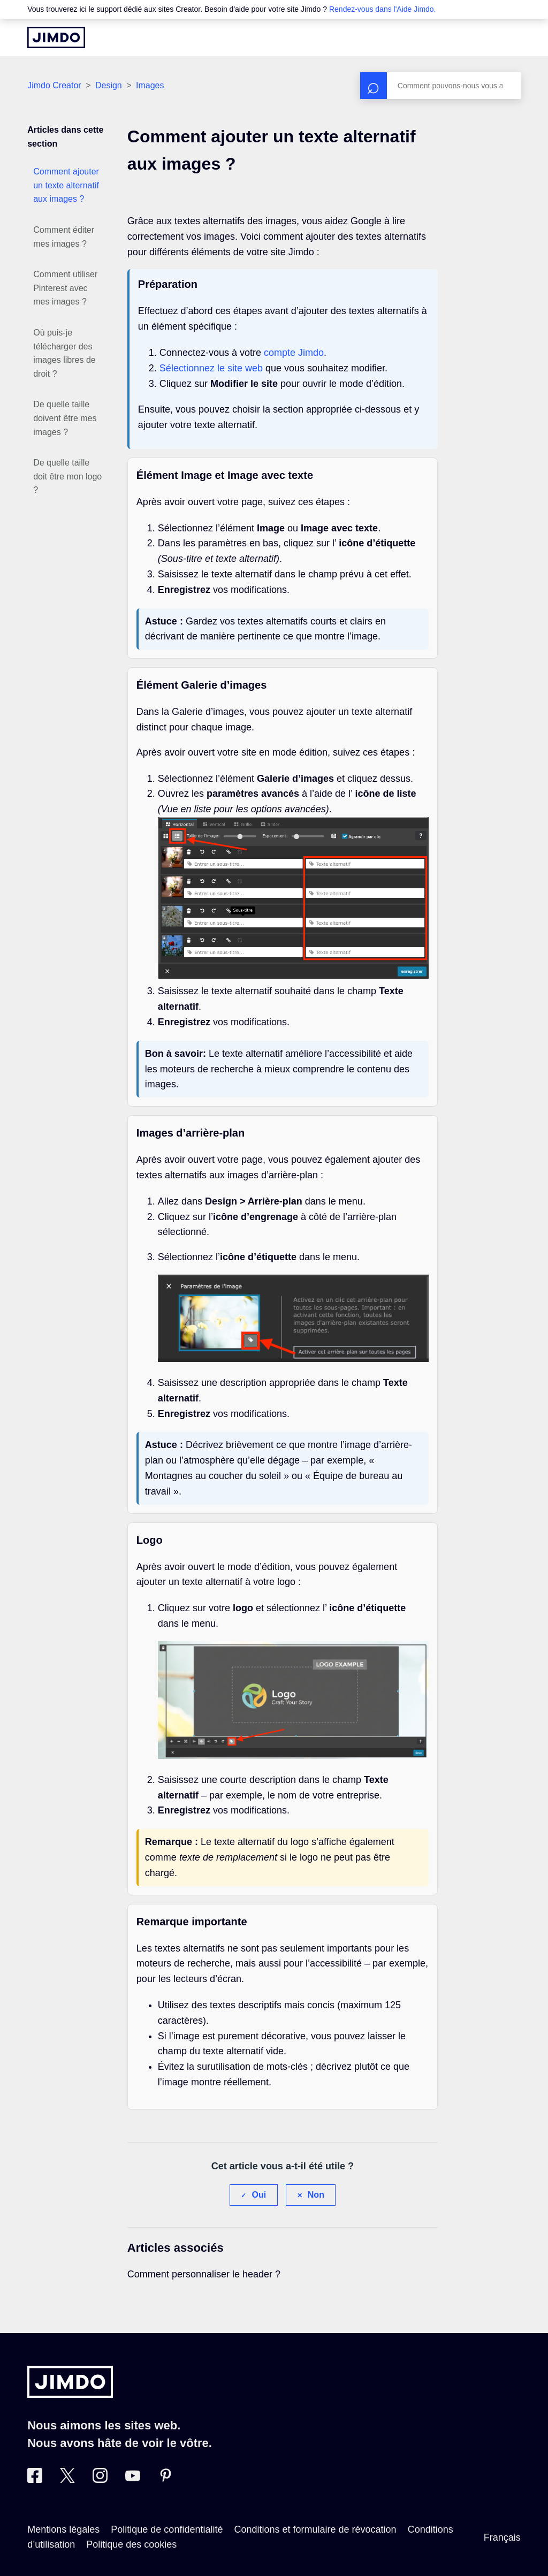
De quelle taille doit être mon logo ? (67, 476)
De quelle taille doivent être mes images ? (64, 418)
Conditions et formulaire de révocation (315, 2529)
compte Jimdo (294, 352)
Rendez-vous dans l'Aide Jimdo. (382, 9)
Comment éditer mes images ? (63, 236)
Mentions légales (63, 2529)
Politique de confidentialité (167, 2529)
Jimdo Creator (54, 85)
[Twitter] (67, 2479)
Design (108, 85)
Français (502, 2537)
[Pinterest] (165, 2479)
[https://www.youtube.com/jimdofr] (132, 2479)
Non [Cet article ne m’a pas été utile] (316, 2194)
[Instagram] (100, 2479)
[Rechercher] (440, 85)
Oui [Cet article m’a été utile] (259, 2194)
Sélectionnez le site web (211, 368)
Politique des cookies (131, 2544)
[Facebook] (34, 2479)
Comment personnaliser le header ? (203, 2274)
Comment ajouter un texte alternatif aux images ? (66, 185)
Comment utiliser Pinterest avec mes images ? (65, 288)
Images (150, 85)
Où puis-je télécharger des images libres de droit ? (64, 353)
